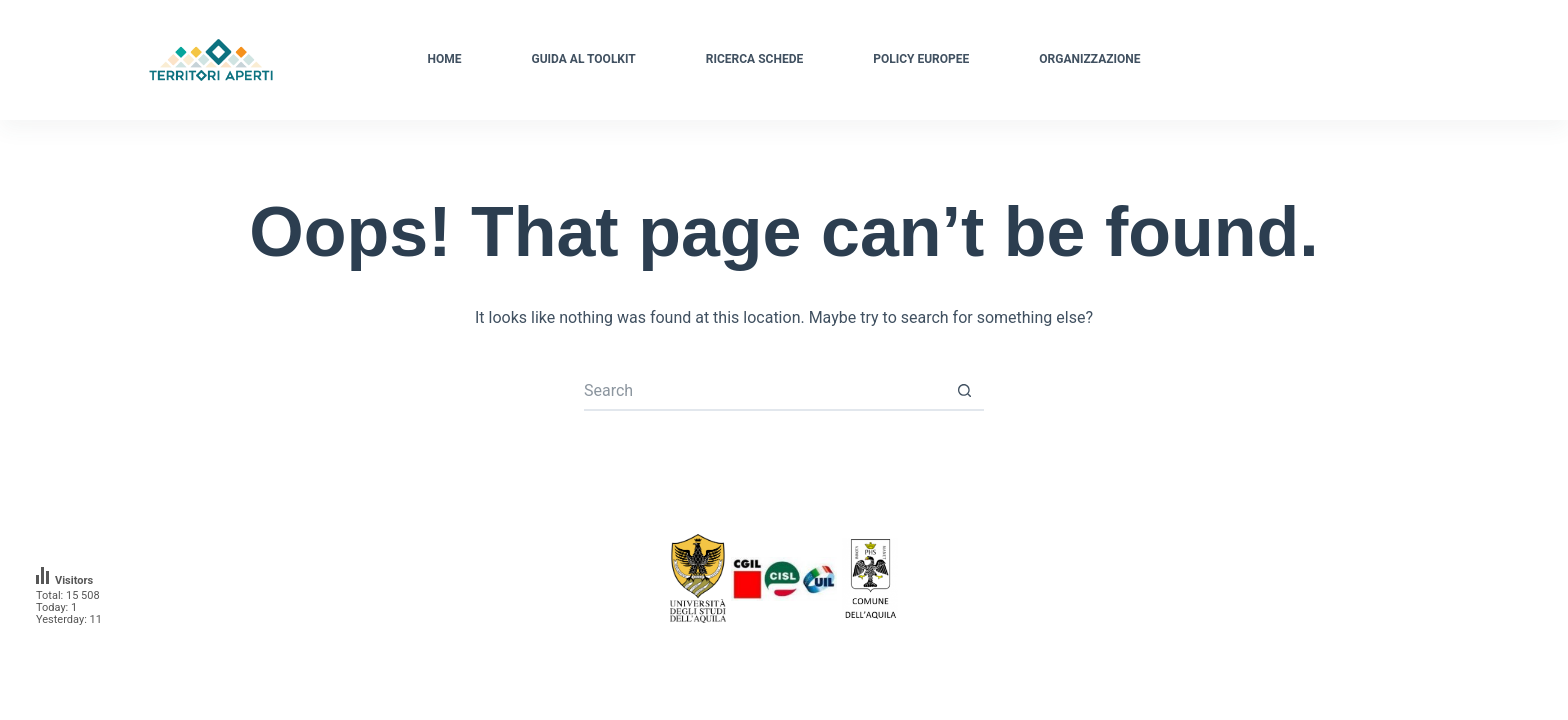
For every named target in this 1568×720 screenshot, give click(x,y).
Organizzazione (1089, 59)
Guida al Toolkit (584, 59)
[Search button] (964, 391)
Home (445, 59)
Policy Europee (921, 59)
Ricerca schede (754, 59)
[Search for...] (764, 391)
